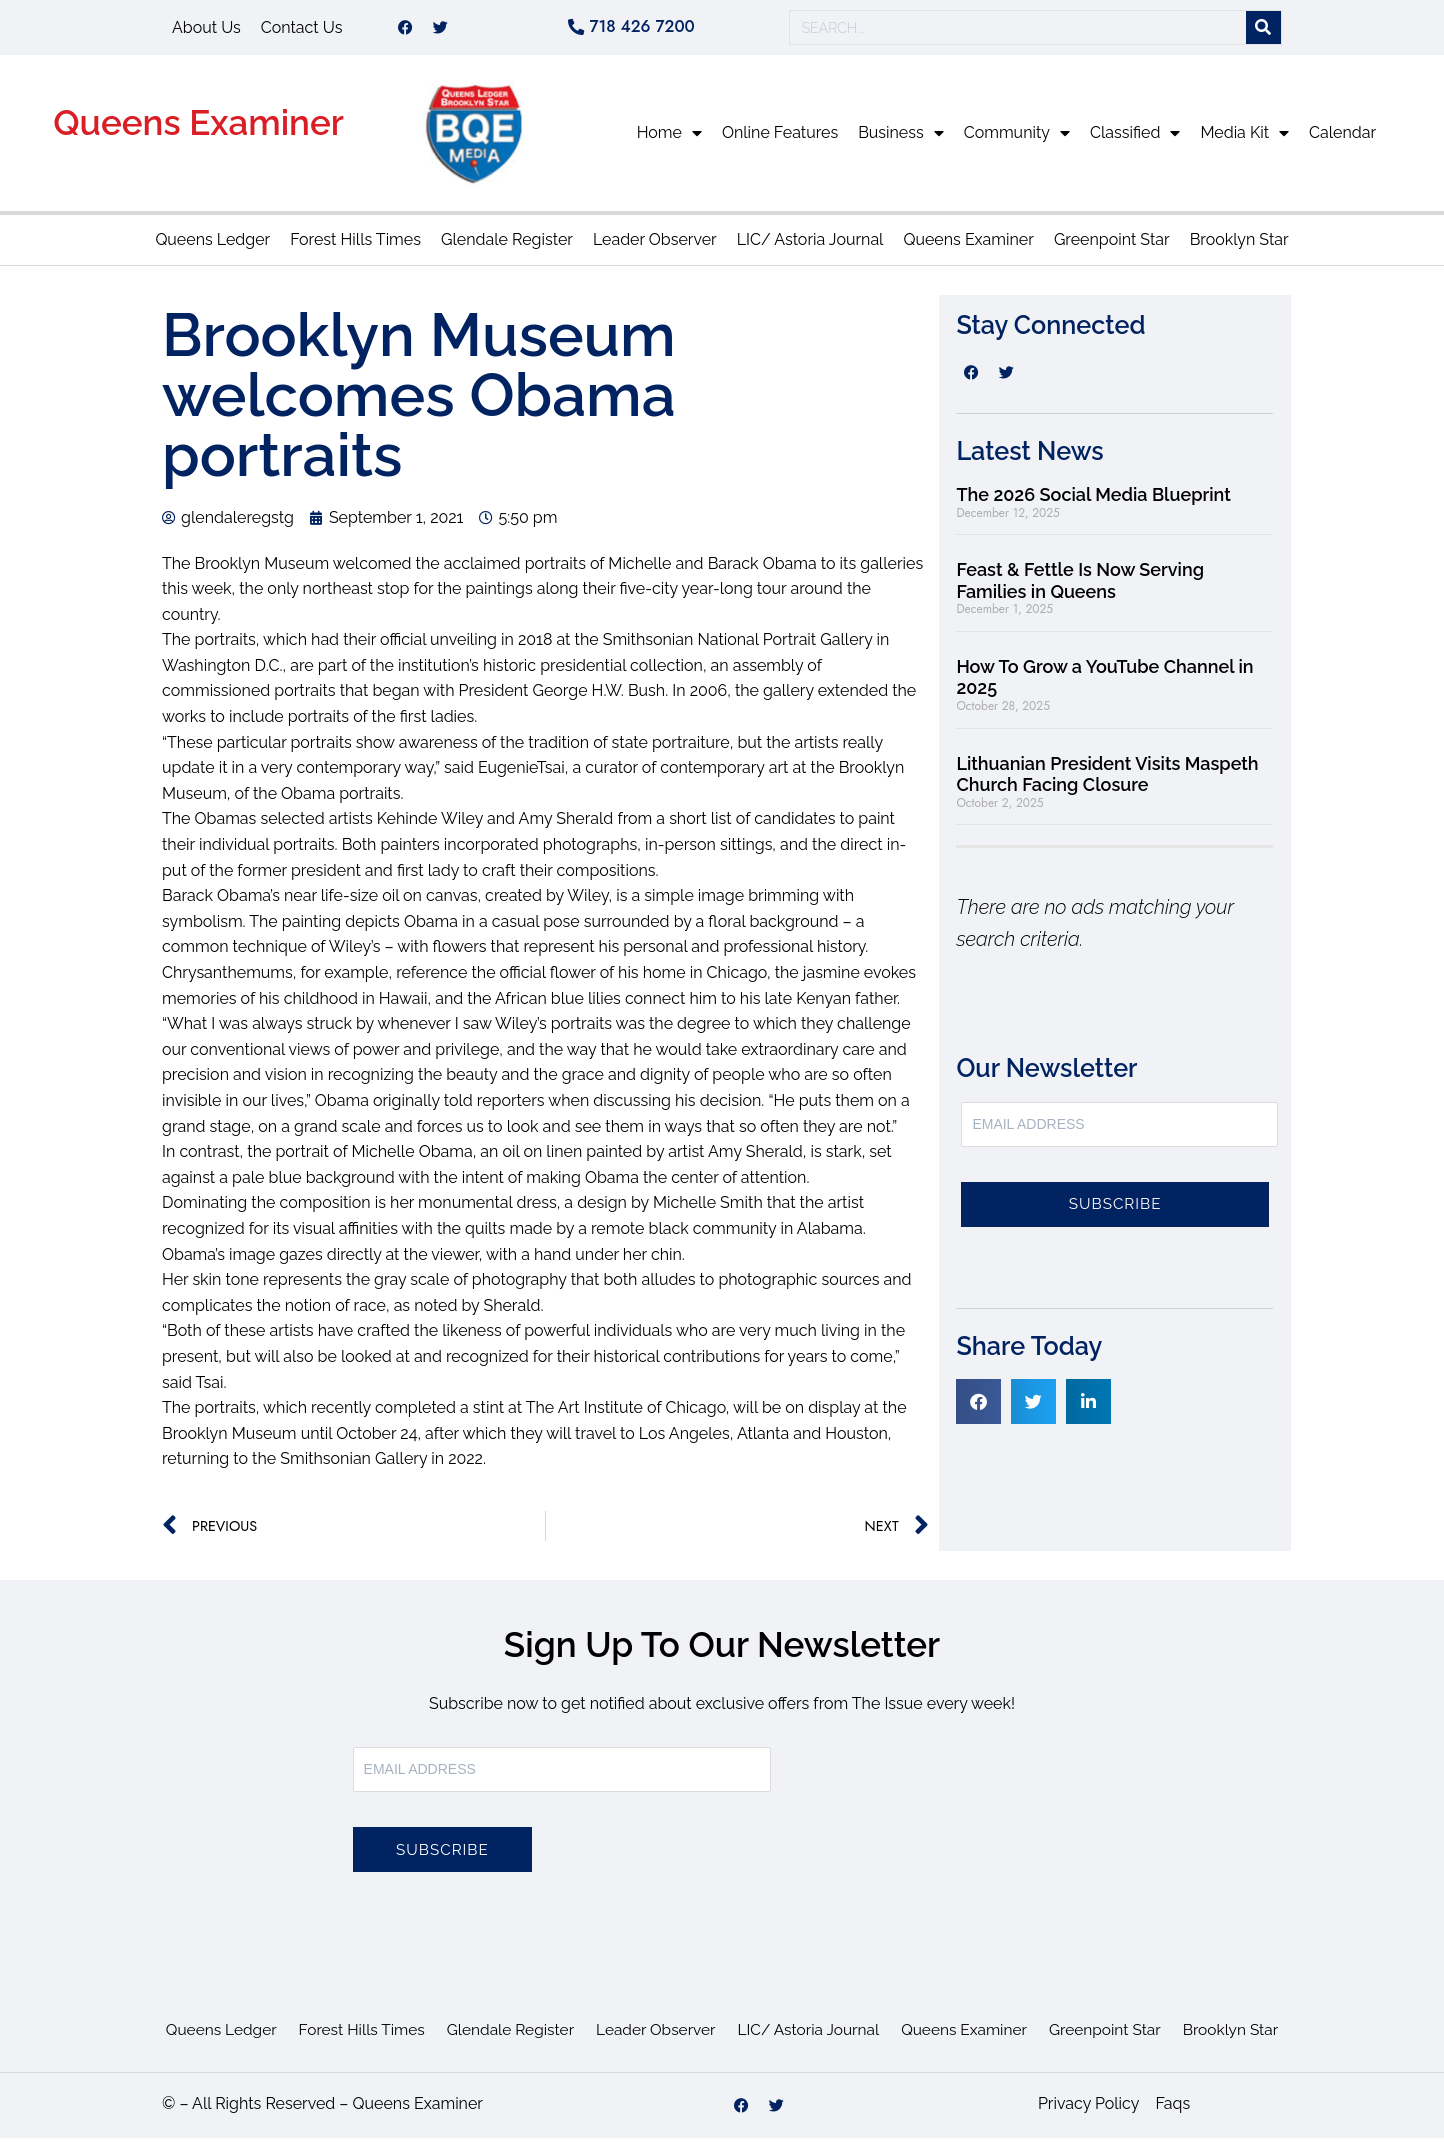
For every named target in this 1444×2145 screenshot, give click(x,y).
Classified (1135, 140)
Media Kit (1244, 140)
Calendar (1342, 139)
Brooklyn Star (1239, 246)
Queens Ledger (212, 246)
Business (901, 140)
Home (669, 140)
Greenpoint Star (1112, 246)
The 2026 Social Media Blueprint (1093, 501)
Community (1017, 140)
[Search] (1263, 31)
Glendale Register (507, 246)
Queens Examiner (198, 129)
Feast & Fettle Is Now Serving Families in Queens (1080, 587)
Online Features (780, 139)
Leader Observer (655, 246)
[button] (978, 1408)
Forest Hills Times (355, 246)
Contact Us (302, 30)
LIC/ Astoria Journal (810, 246)
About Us (206, 30)
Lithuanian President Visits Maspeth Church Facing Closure (1107, 781)
